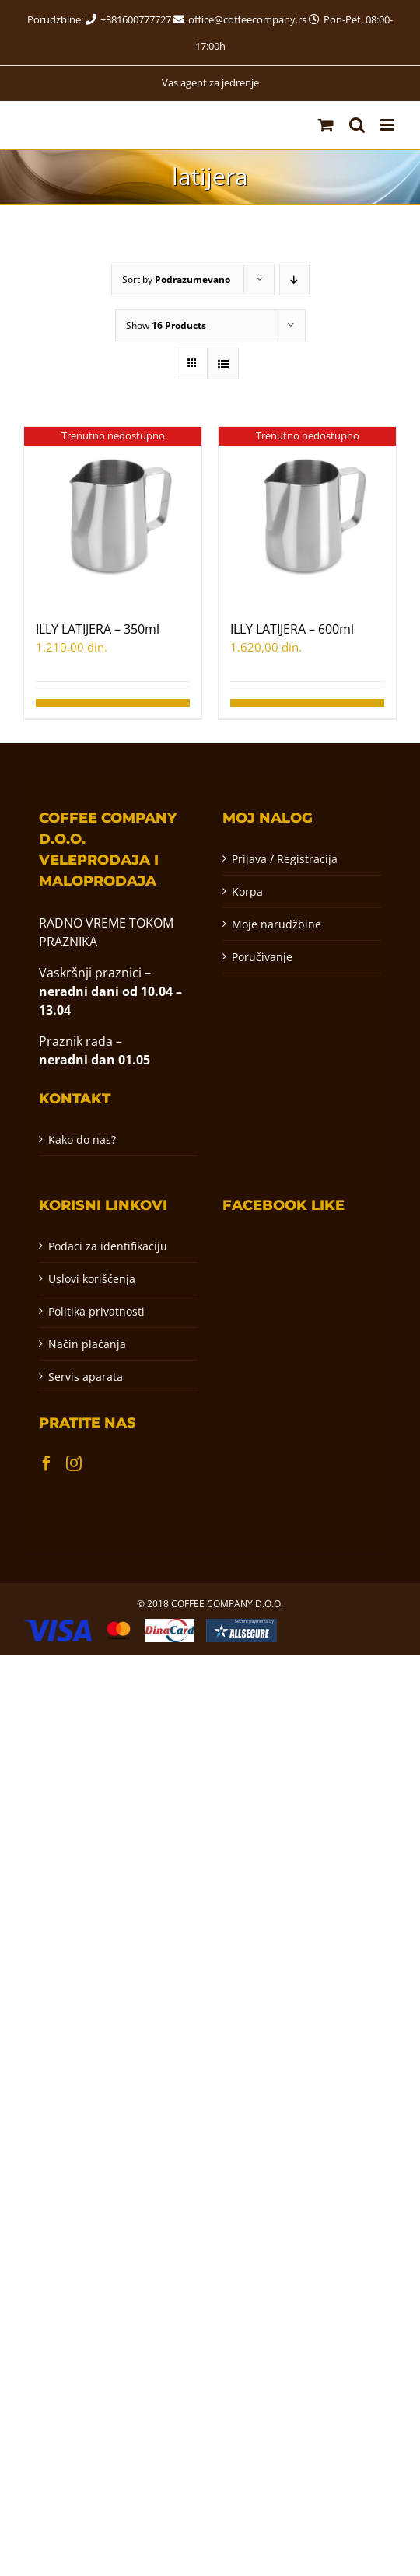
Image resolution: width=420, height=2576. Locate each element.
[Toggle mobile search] (357, 125)
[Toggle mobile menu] (388, 125)
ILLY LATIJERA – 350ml (97, 629)
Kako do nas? (82, 1139)
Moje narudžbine (276, 924)
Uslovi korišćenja (91, 1278)
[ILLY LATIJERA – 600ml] (307, 515)
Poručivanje (262, 956)
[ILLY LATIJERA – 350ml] (112, 515)
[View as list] (223, 363)
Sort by (176, 279)
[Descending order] (294, 279)
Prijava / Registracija (285, 858)
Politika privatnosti (96, 1311)
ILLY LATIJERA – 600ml (292, 629)
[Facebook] (46, 1463)
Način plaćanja (87, 1344)
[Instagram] (74, 1463)
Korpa (247, 891)
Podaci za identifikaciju (107, 1246)
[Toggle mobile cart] (326, 125)
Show (166, 325)
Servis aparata (85, 1376)
